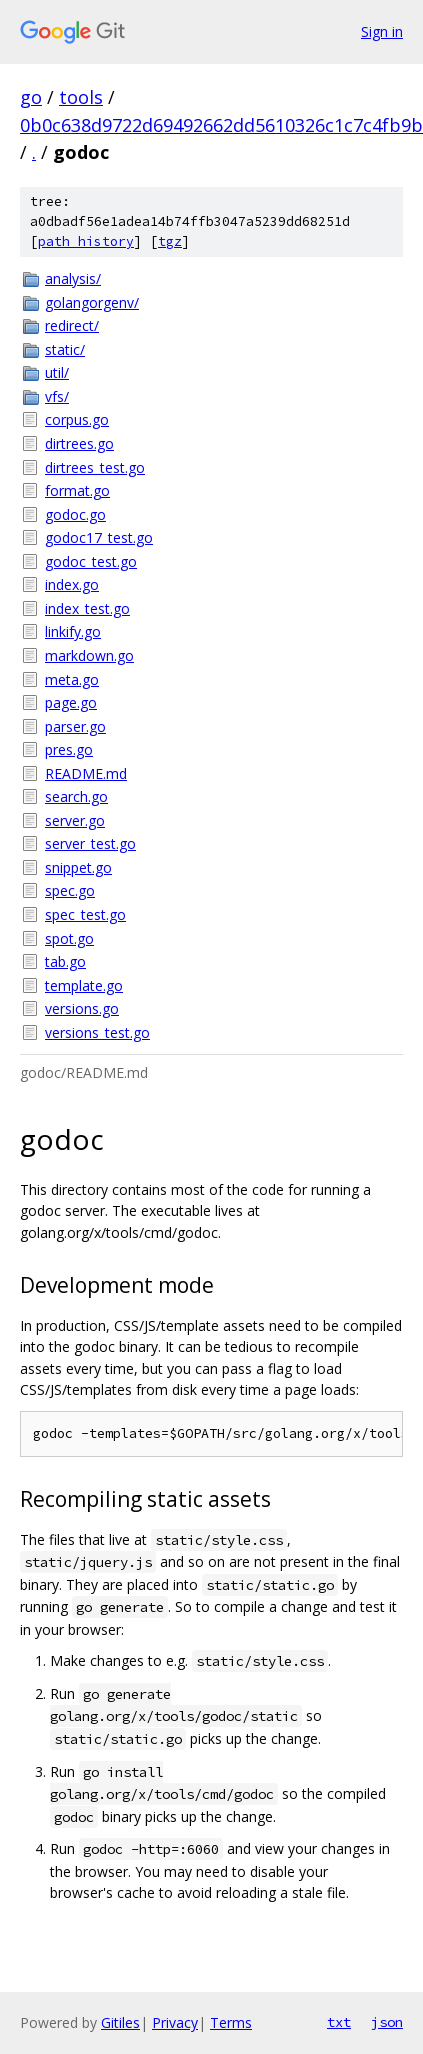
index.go (72, 584)
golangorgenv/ (92, 302)
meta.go (72, 679)
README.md (86, 773)
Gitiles (120, 2022)
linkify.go (73, 631)
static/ (65, 349)
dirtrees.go (79, 443)
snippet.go (78, 867)
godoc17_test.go (99, 537)
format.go (77, 490)
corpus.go (77, 419)
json (387, 2022)
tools (81, 97)
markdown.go (89, 655)
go (31, 97)
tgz (170, 241)
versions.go (82, 1008)
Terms (231, 2022)
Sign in (382, 31)
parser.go (75, 726)
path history (86, 241)
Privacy (175, 2022)
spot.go (69, 938)
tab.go (65, 961)
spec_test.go (85, 914)
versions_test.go (97, 1032)
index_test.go (87, 608)
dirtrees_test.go (95, 467)
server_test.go (90, 843)
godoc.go (75, 514)
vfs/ (57, 396)
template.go (84, 985)
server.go (75, 820)
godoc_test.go (91, 561)
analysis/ (73, 278)
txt (339, 2022)
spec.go (70, 890)
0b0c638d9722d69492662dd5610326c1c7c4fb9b (221, 125)
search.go (76, 796)
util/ (57, 372)
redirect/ (72, 325)
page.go (71, 702)
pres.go (69, 749)
